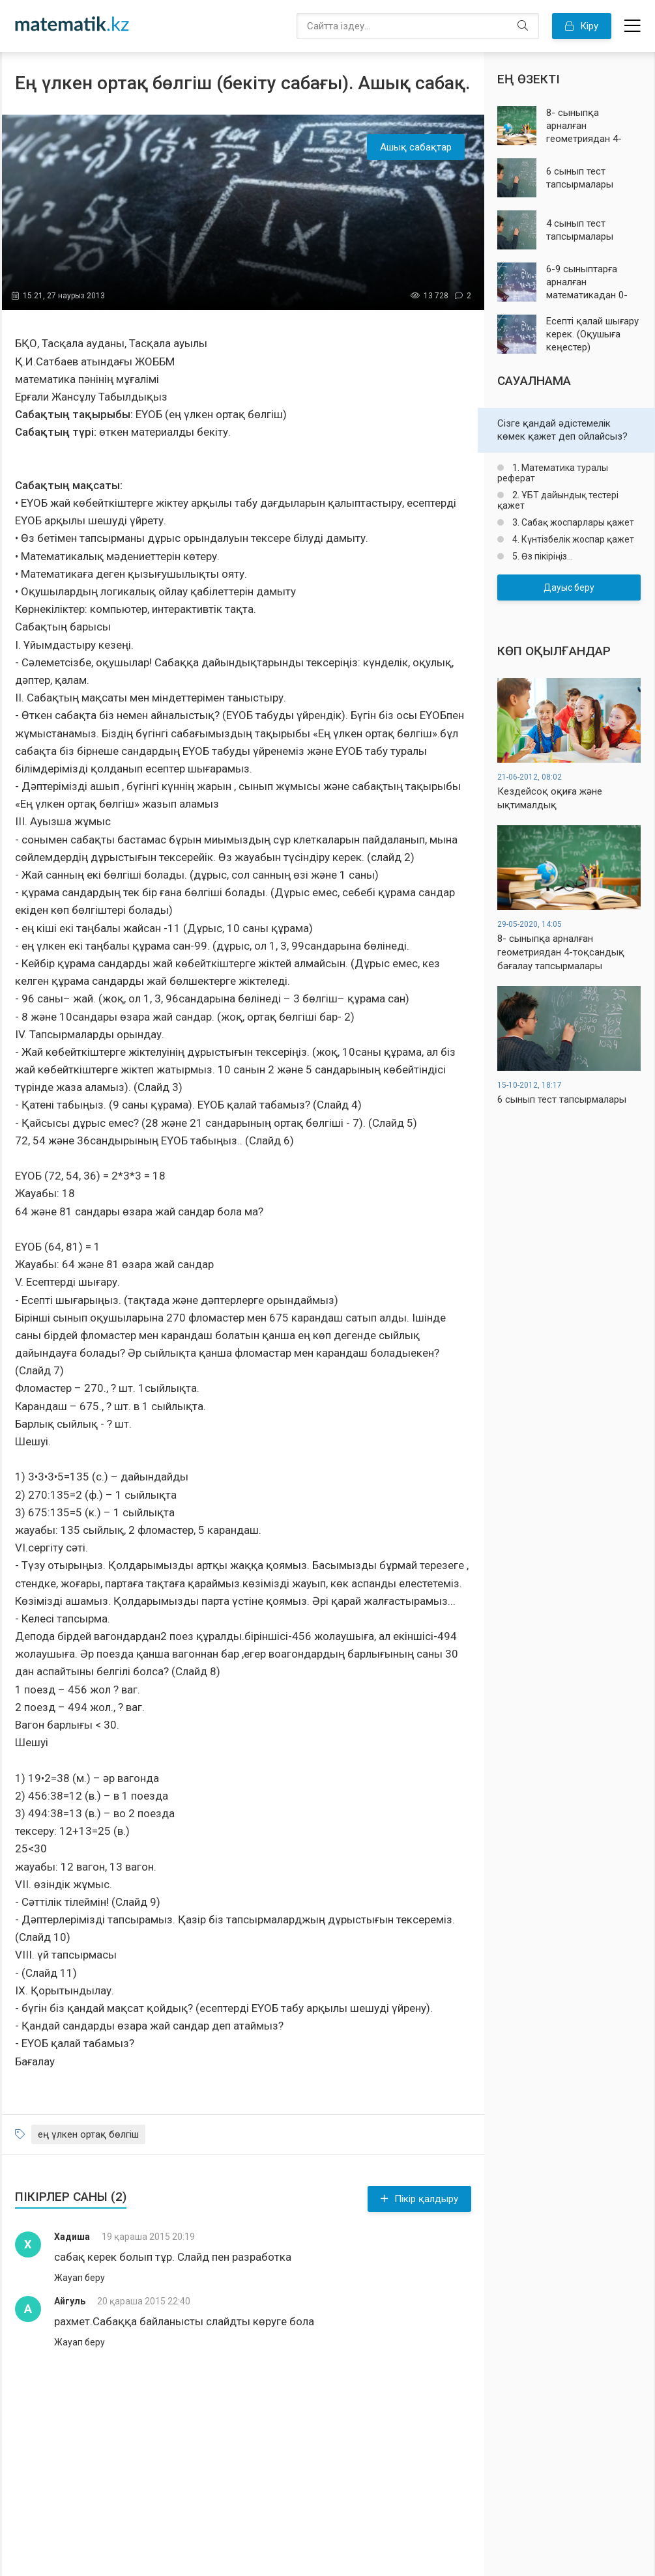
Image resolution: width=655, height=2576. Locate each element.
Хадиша (72, 2236)
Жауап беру (79, 2277)
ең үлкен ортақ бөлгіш (88, 2134)
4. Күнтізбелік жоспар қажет (572, 539)
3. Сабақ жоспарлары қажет (572, 522)
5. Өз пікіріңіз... (541, 556)
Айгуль (69, 2301)
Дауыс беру (569, 587)
